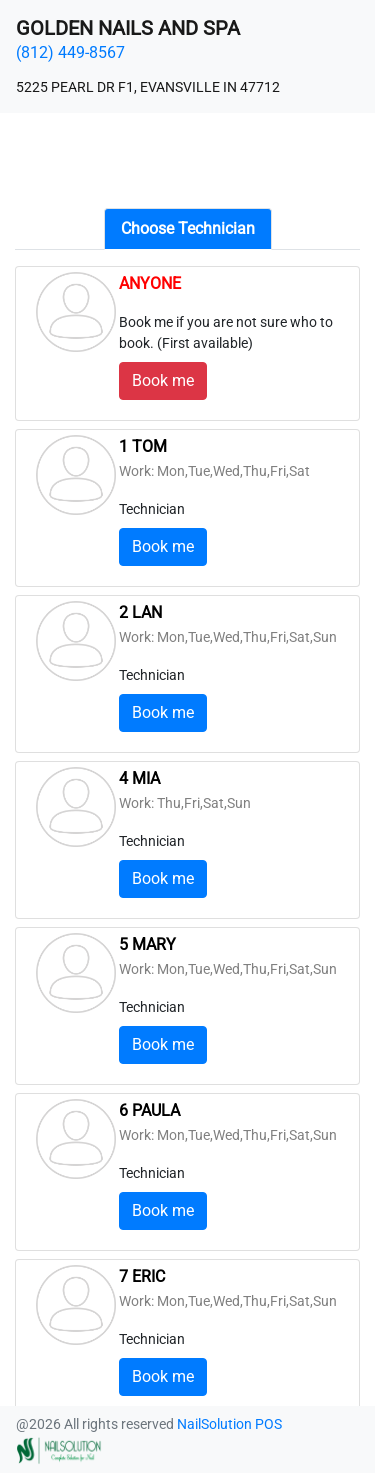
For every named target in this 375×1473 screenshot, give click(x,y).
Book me (163, 380)
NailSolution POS (229, 1424)
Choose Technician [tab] (188, 228)
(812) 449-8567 (70, 52)
